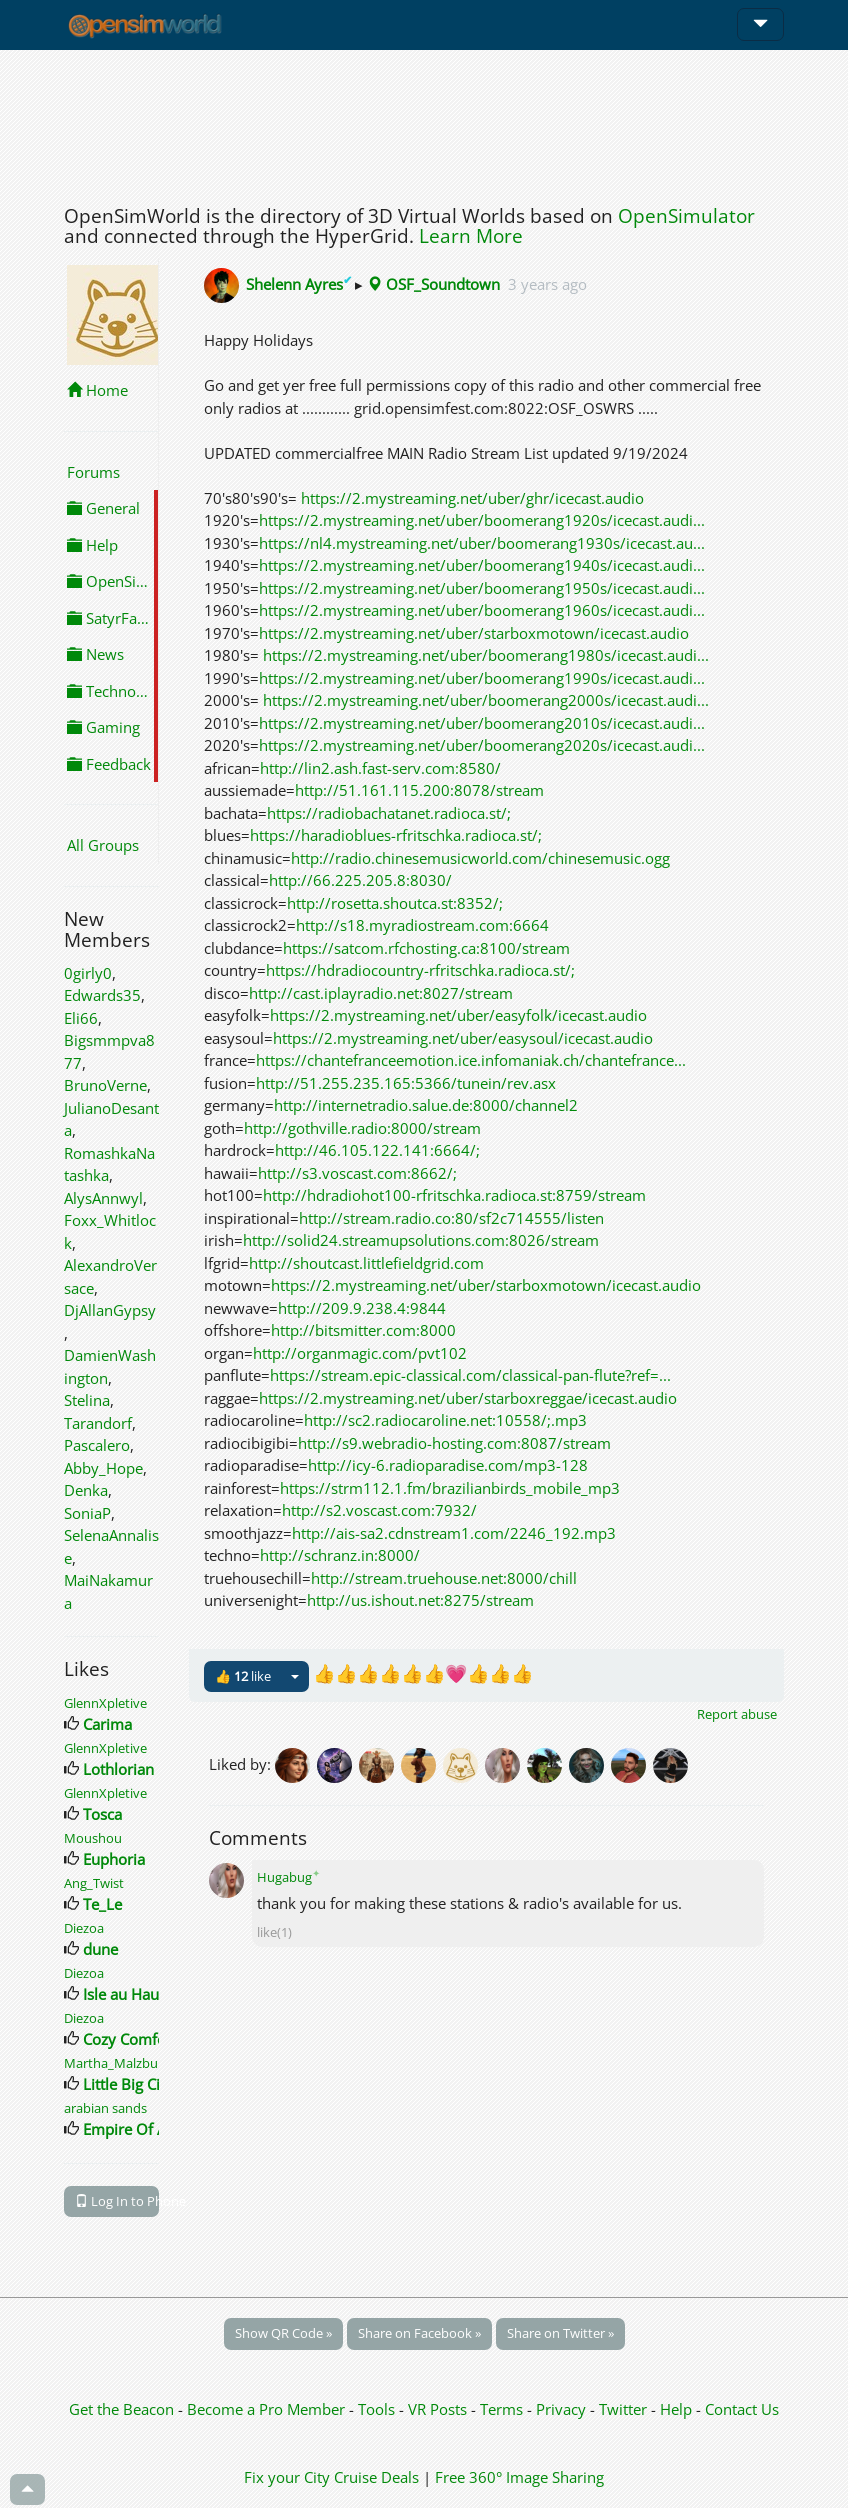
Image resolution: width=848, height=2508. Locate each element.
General (103, 508)
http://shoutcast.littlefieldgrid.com (366, 1263)
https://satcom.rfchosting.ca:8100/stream (426, 948)
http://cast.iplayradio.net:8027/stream (381, 993)
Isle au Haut (123, 1994)
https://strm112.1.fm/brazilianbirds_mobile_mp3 (450, 1488)
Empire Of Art (130, 2129)
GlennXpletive (105, 1703)
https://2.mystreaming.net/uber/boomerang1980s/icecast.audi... (486, 655)
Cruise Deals (376, 2477)
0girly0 (88, 973)
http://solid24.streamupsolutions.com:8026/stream (421, 1240)
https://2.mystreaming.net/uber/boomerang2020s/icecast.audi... (482, 745)
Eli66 (81, 1018)
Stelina (87, 1400)
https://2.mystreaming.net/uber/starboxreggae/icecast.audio (468, 1398)
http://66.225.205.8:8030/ (360, 880)
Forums (93, 472)
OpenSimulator (686, 216)
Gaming (103, 727)
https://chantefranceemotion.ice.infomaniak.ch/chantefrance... (471, 1060)
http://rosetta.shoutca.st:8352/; (395, 903)
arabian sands (105, 2108)
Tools (378, 2409)
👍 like (243, 1676)
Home (97, 390)
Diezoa (84, 1928)
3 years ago (547, 284)
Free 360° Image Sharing (519, 2477)
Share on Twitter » (560, 2333)
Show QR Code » (283, 2333)
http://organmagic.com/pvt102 (360, 1353)
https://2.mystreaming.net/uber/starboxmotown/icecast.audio (474, 633)
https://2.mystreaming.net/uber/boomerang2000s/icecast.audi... (486, 700)
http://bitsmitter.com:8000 (363, 1330)
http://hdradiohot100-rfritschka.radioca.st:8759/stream (454, 1195)
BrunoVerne (105, 1085)
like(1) (274, 1932)
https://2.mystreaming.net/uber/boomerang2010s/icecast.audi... (482, 723)
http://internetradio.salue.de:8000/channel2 (426, 1105)
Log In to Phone (117, 2201)
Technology (112, 691)
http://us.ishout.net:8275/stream (420, 1600)
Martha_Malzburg (117, 2063)
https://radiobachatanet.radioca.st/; (389, 813)
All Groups (103, 845)
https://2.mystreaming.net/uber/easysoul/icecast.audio (463, 1038)
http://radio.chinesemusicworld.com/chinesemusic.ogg (480, 858)
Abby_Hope (103, 1468)
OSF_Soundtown (433, 284)
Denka (86, 1490)
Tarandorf (98, 1423)
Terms (503, 2409)
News (95, 654)
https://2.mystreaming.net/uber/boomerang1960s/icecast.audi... (482, 610)
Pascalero (97, 1445)
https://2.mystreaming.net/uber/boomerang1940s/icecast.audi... (482, 565)
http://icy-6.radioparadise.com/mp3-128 (448, 1465)
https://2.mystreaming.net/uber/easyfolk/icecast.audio (458, 1015)
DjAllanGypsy (110, 1310)
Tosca (102, 1814)
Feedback (109, 764)
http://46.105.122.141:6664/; (377, 1150)
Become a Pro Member (268, 2409)
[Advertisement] (424, 122)
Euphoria (114, 1859)
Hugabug (288, 1877)
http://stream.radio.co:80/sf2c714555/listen (451, 1218)
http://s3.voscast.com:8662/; (357, 1173)
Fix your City (287, 2477)
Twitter (623, 2409)
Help (92, 545)
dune (100, 1949)
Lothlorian (118, 1769)
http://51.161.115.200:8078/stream (419, 790)
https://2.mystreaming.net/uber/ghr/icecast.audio (472, 498)
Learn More (471, 236)
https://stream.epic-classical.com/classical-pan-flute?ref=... (470, 1375)
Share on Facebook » (419, 2333)
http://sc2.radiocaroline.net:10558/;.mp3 (445, 1420)
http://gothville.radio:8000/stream (362, 1128)
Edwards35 (102, 995)
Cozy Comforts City (148, 2039)
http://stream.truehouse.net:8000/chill (444, 1578)
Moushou (93, 1838)
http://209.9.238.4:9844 (362, 1308)
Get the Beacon (121, 2409)
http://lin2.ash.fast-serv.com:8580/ (380, 768)
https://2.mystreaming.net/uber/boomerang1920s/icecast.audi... (482, 520)
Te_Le (102, 1904)
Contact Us (742, 2409)
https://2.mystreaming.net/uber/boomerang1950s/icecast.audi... (482, 588)
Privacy (561, 2409)
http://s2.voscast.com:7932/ (379, 1510)
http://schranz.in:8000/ (340, 1555)
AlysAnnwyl (103, 1198)
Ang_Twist (94, 1883)
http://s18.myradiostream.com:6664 (422, 925)
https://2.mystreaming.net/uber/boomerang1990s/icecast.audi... (482, 678)
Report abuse (737, 1714)
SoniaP (87, 1513)
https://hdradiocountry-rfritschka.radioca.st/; (420, 970)
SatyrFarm (112, 618)
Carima (107, 1724)
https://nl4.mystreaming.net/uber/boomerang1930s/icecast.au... (482, 543)
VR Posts (439, 2409)
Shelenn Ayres (300, 284)
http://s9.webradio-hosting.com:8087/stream (454, 1443)
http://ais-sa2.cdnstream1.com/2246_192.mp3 (454, 1533)
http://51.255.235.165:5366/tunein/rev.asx (406, 1083)
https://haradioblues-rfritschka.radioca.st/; (396, 835)
